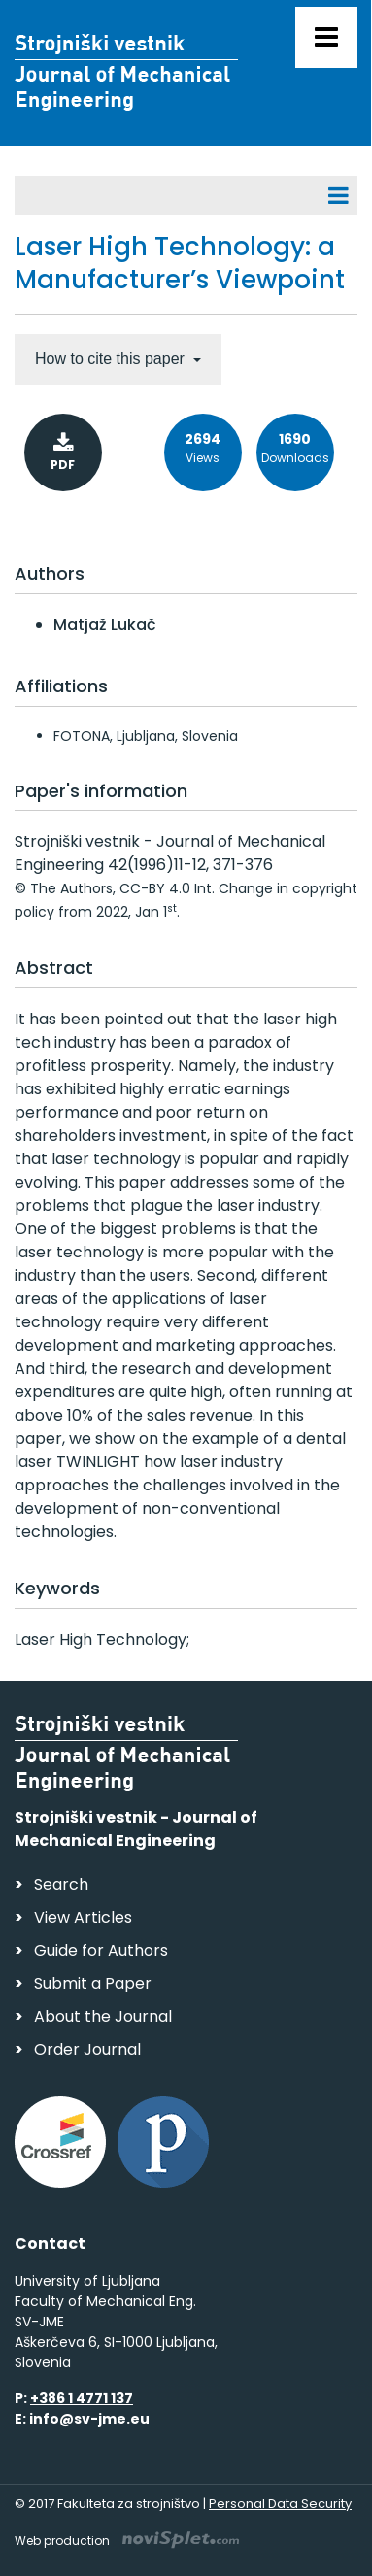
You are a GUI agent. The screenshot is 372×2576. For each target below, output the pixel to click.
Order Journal (87, 2049)
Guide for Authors (101, 1950)
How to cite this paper (111, 359)
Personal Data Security (280, 2503)
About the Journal (103, 2016)
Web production (127, 2540)
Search (61, 1884)
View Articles (83, 1917)
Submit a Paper (93, 1983)
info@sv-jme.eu (89, 2418)
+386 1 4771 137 (81, 2398)
